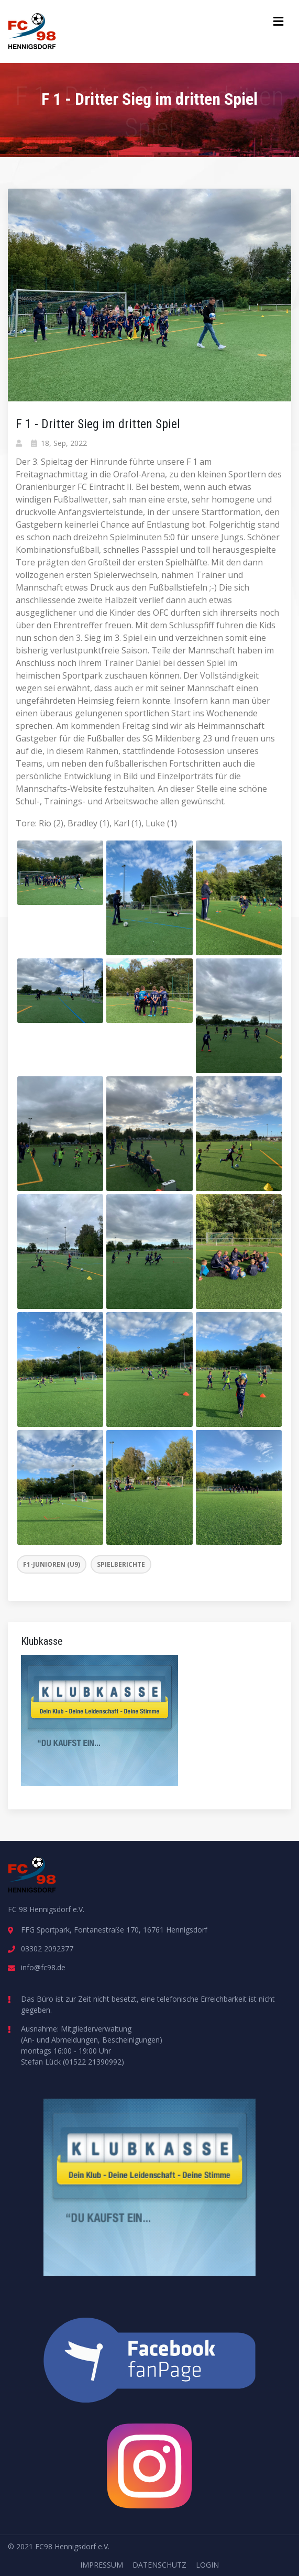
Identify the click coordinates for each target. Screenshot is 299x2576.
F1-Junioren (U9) (51, 1564)
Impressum (101, 2565)
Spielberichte (121, 1564)
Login (207, 2565)
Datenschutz (159, 2565)
